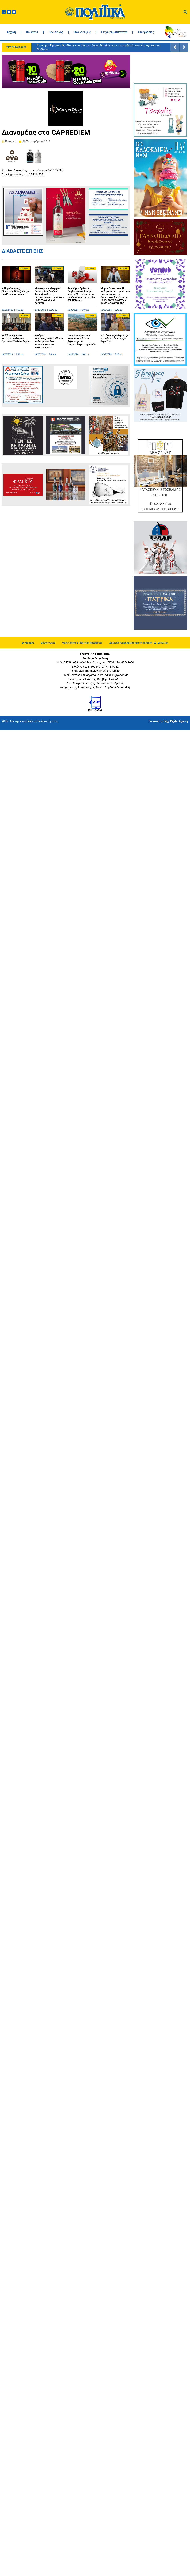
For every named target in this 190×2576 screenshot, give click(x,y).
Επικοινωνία (48, 642)
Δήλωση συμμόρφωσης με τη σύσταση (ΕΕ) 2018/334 (138, 642)
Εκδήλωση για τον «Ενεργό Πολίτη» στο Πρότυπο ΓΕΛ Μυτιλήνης (15, 338)
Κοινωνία (32, 32)
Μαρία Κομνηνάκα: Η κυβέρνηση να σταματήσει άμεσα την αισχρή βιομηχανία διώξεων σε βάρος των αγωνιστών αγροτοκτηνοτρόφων (115, 295)
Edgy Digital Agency (176, 721)
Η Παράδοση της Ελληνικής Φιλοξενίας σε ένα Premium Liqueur (16, 291)
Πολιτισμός (56, 32)
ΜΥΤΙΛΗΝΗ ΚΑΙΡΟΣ (160, 68)
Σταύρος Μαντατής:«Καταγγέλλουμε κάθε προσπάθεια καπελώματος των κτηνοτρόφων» (50, 341)
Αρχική (11, 32)
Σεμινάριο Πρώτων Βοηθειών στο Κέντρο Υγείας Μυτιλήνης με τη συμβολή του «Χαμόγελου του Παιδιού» (99, 47)
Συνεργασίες (146, 32)
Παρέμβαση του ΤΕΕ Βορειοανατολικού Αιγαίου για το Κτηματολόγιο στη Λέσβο (82, 340)
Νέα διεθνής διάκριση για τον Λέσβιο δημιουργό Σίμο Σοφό (115, 338)
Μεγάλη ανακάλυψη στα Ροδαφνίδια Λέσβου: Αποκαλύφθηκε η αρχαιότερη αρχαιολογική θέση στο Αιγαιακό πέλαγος (49, 295)
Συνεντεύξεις (82, 32)
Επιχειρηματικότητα (114, 32)
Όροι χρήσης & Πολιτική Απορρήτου (82, 642)
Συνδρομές (28, 642)
